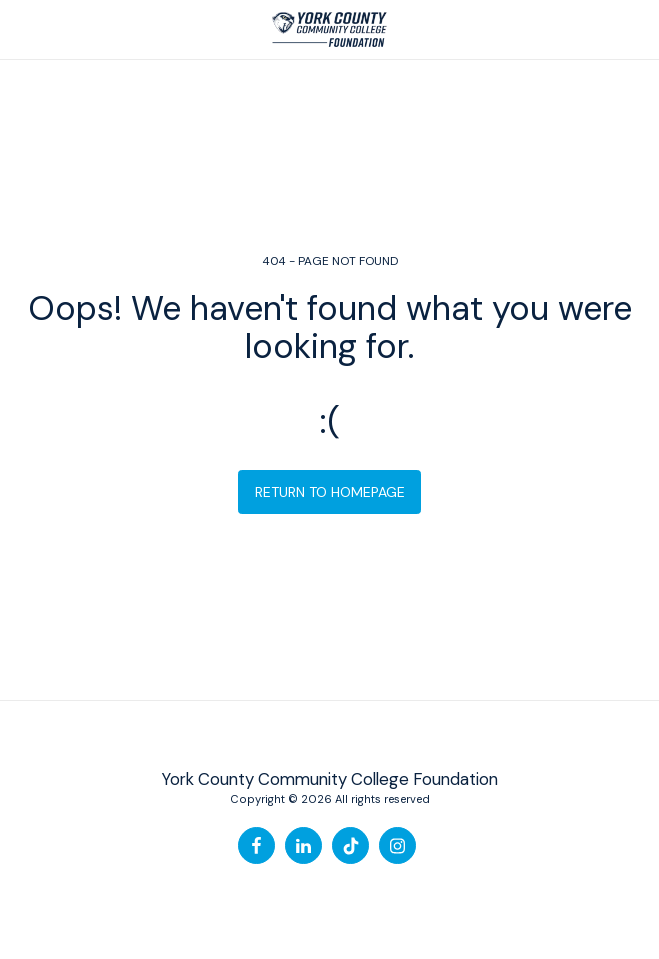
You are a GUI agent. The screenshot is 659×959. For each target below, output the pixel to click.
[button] (22, 29)
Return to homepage (330, 492)
